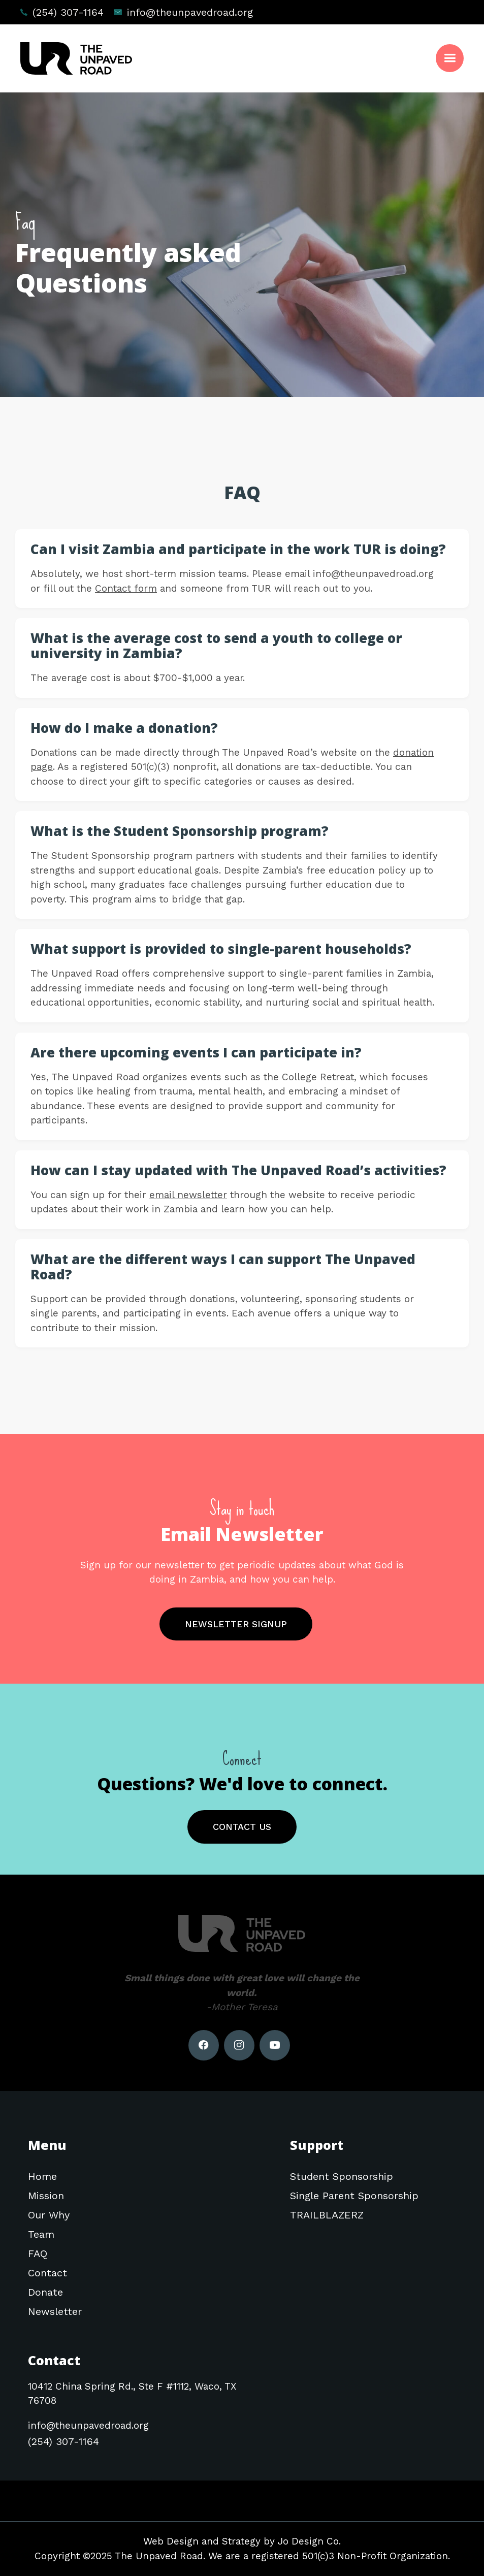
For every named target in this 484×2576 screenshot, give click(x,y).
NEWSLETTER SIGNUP (236, 1624)
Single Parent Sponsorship (354, 2195)
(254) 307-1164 (68, 12)
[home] (76, 58)
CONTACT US (242, 1826)
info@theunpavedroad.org (190, 12)
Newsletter (55, 2311)
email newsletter (188, 1195)
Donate (45, 2292)
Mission (46, 2195)
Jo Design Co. (309, 2541)
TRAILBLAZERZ (327, 2215)
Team (41, 2234)
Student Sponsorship (341, 2176)
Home (42, 2176)
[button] (450, 58)
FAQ (37, 2253)
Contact (47, 2273)
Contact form (126, 588)
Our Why (49, 2215)
